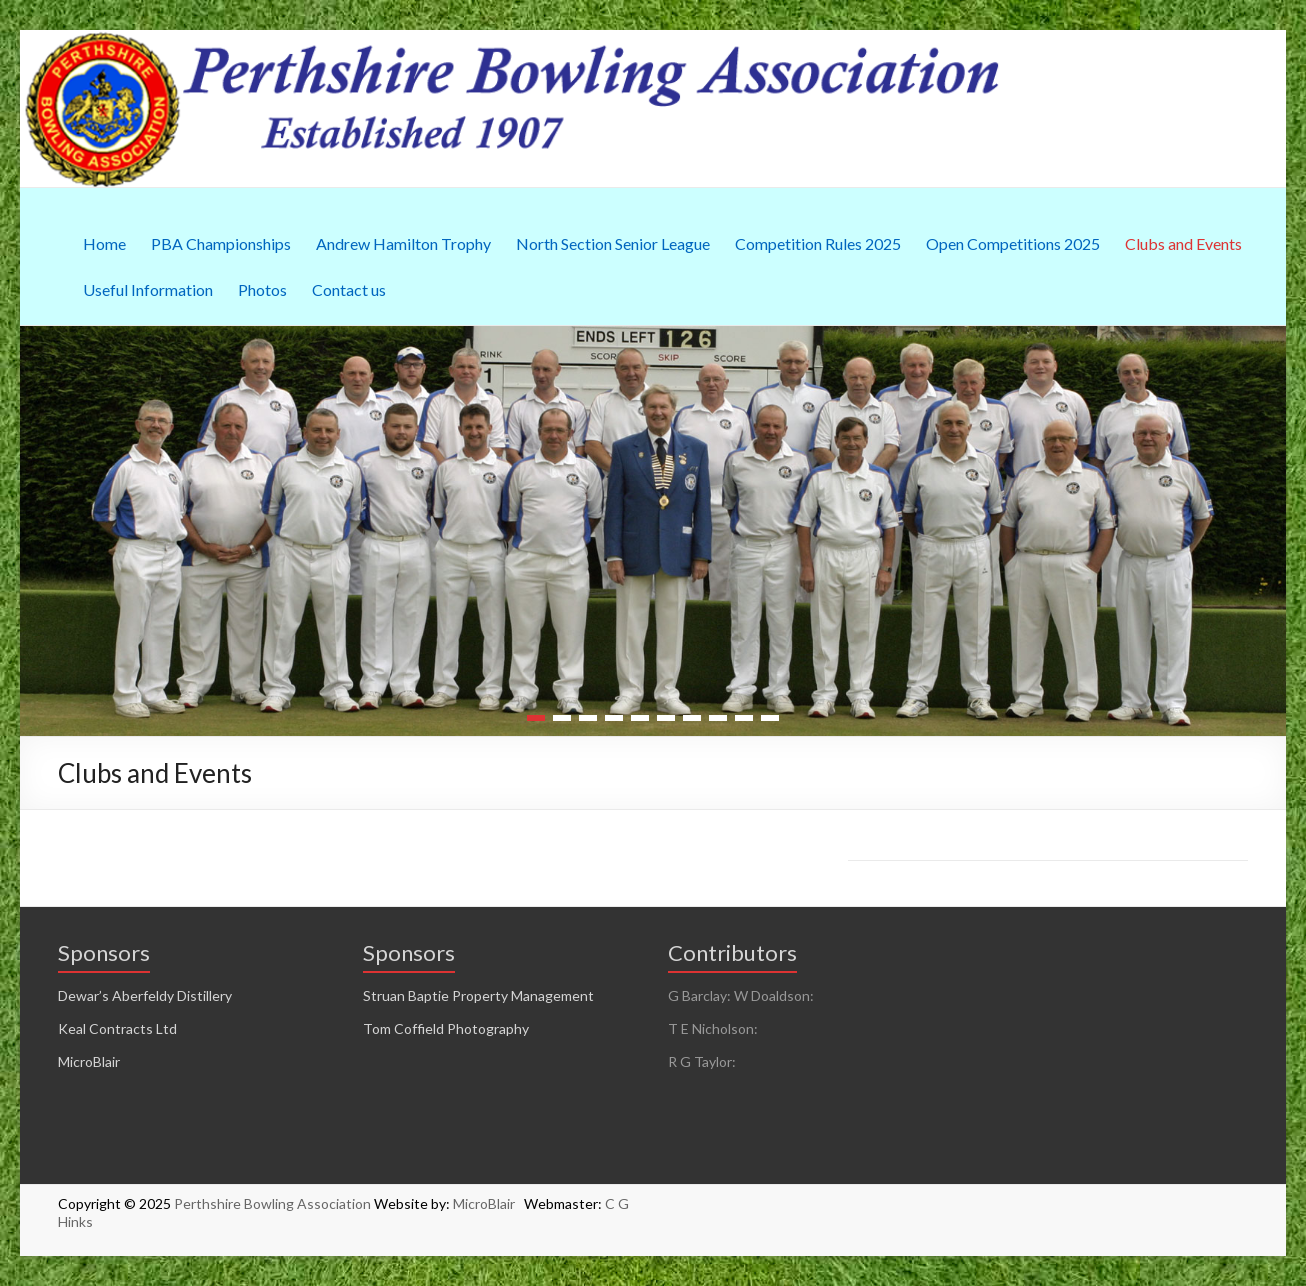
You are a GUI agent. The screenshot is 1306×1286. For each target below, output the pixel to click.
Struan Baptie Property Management (478, 995)
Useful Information (148, 289)
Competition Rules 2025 (818, 243)
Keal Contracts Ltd (117, 1028)
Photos (262, 289)
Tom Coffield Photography (446, 1028)
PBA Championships (221, 243)
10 (770, 718)
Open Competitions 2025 (1013, 243)
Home (104, 243)
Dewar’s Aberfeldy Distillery (145, 995)
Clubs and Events (1183, 243)
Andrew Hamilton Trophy (403, 243)
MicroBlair (89, 1061)
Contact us (349, 289)
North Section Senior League (613, 243)
